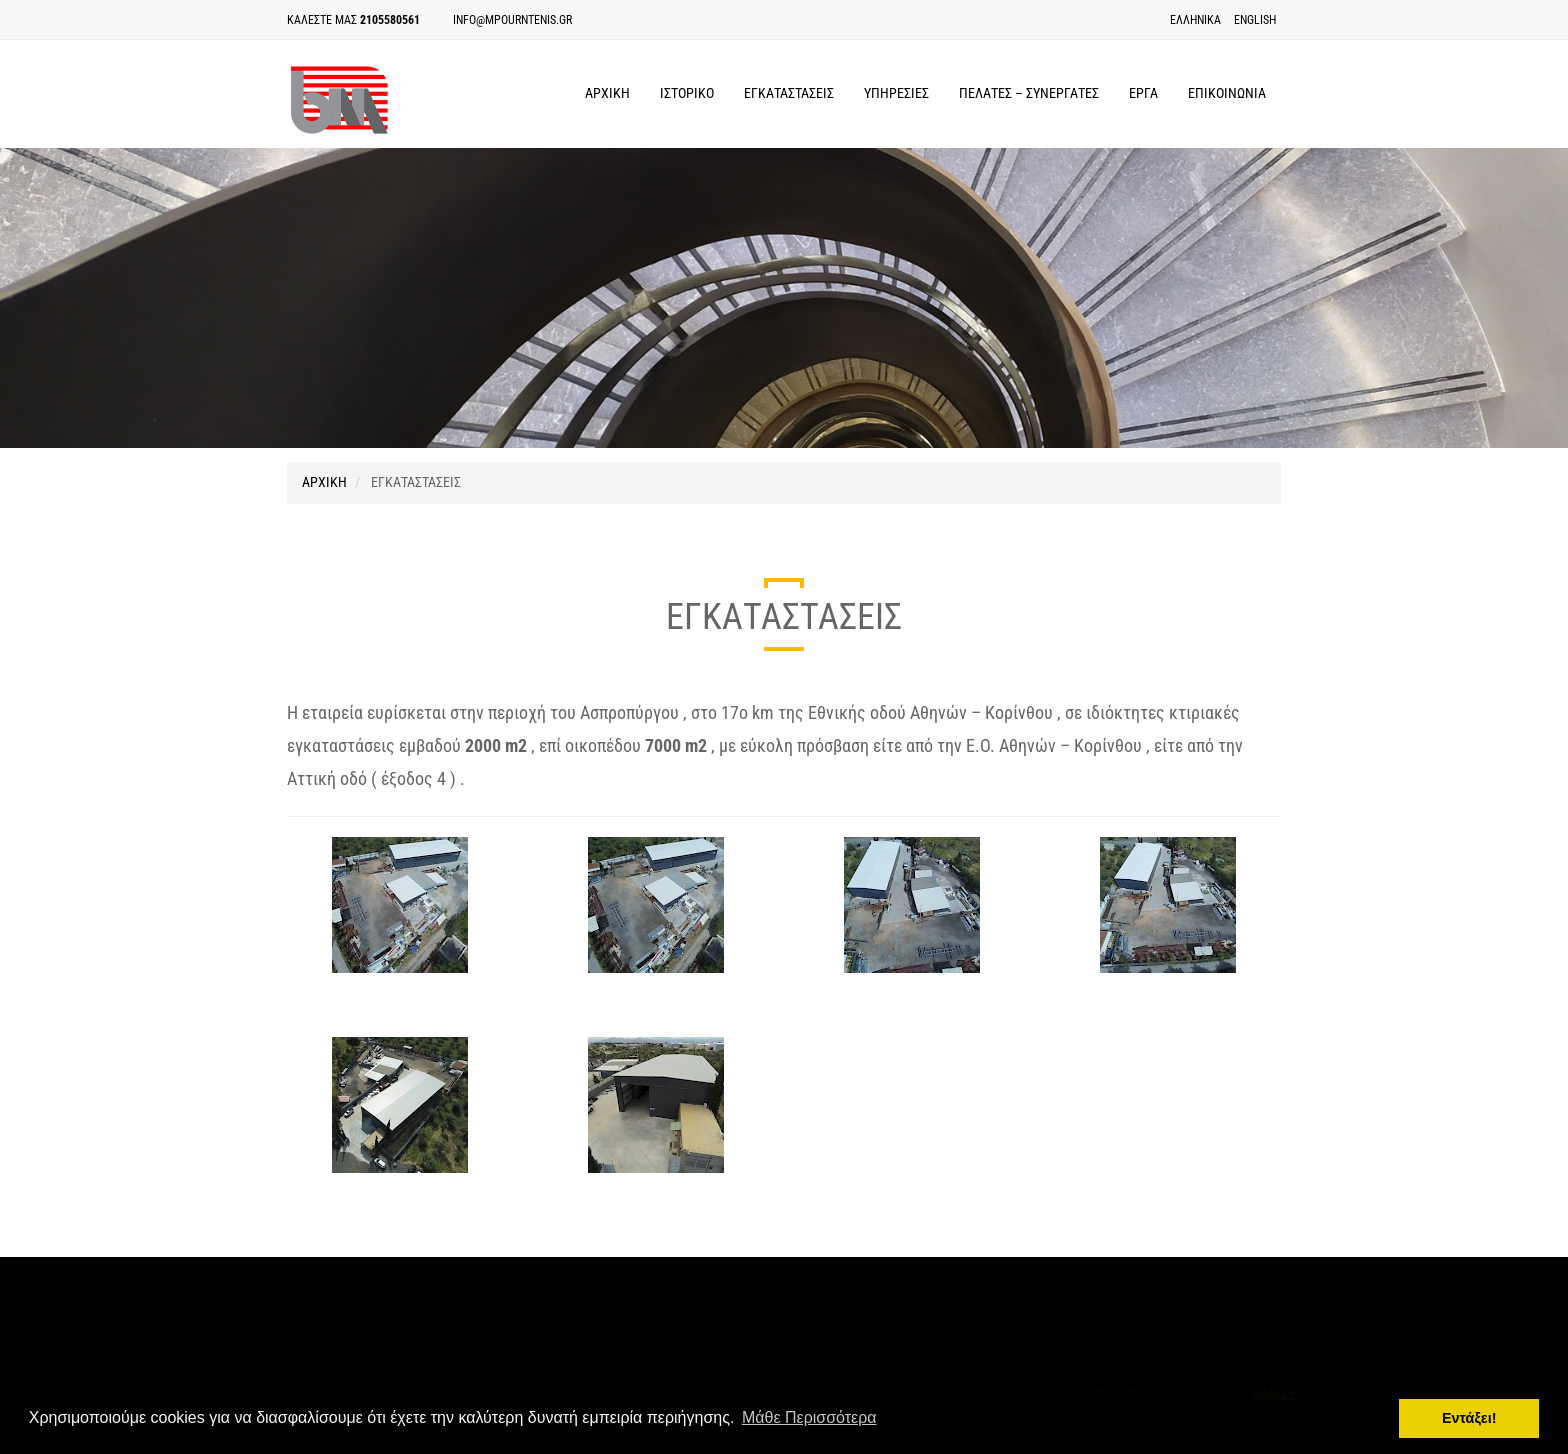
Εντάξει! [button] (1469, 1418)
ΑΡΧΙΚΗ (607, 93)
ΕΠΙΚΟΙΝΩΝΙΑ (1227, 93)
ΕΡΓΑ (1143, 93)
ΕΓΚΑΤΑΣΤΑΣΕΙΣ (789, 93)
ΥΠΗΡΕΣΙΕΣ (896, 93)
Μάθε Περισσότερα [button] (809, 1417)
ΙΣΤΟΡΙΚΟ (687, 93)
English (1255, 20)
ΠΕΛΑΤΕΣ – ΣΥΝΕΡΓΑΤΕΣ (1029, 93)
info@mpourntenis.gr (512, 20)
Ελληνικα (1195, 20)
